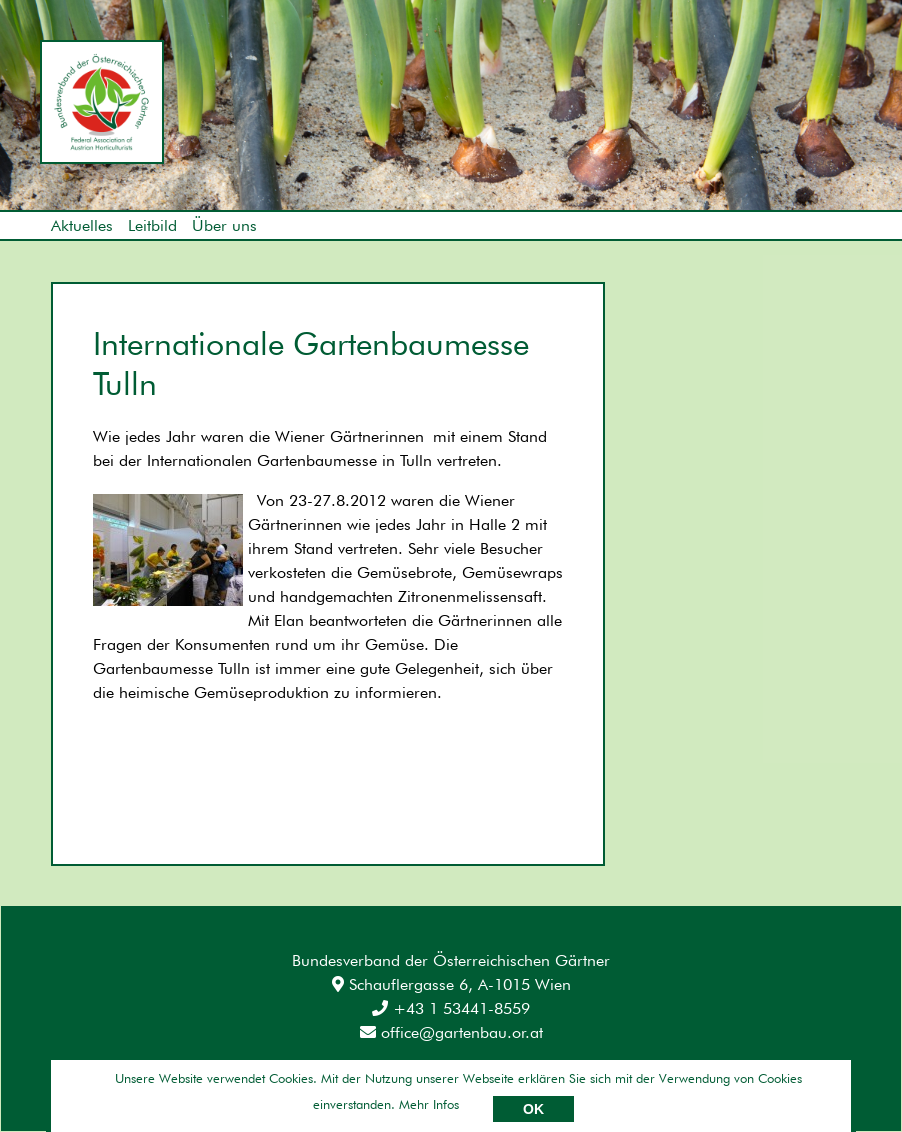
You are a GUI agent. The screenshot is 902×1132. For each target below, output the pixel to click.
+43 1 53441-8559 (451, 1008)
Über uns (224, 225)
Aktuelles (82, 225)
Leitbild (152, 225)
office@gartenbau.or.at (451, 1032)
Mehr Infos (429, 1104)
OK (533, 1109)
